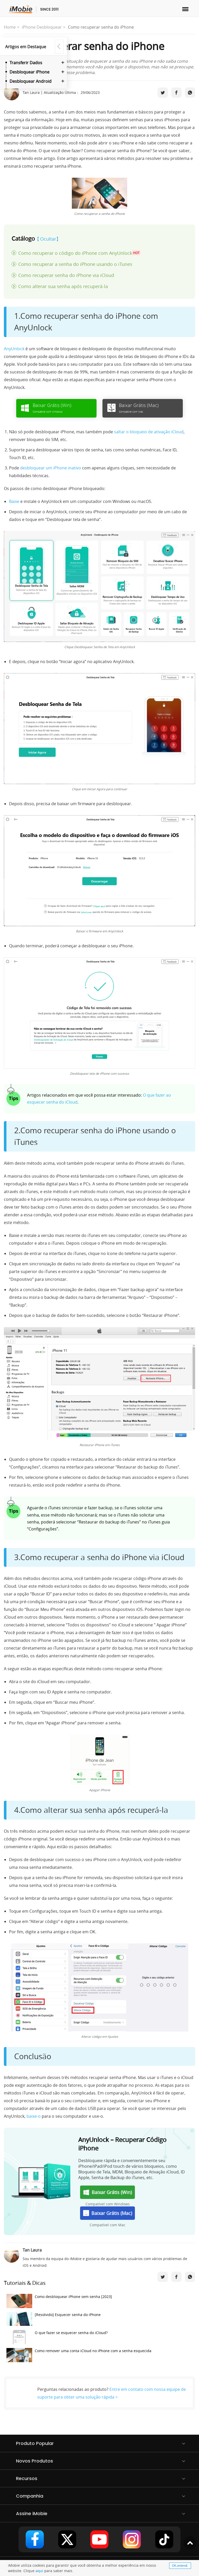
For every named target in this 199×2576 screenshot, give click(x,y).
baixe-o (34, 2116)
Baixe (14, 501)
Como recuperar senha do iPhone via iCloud (66, 275)
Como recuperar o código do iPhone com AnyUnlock (79, 252)
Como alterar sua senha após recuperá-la (63, 286)
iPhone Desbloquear (42, 27)
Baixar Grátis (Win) (107, 2192)
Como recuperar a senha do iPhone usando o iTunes (75, 264)
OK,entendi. (180, 2565)
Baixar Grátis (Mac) (107, 2213)
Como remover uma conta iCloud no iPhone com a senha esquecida (78, 2355)
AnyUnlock (14, 349)
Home (10, 27)
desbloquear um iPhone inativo (50, 468)
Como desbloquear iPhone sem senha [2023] (59, 2301)
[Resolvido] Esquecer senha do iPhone (53, 2319)
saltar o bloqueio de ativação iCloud (149, 432)
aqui (39, 2570)
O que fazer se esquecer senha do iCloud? (57, 2337)
